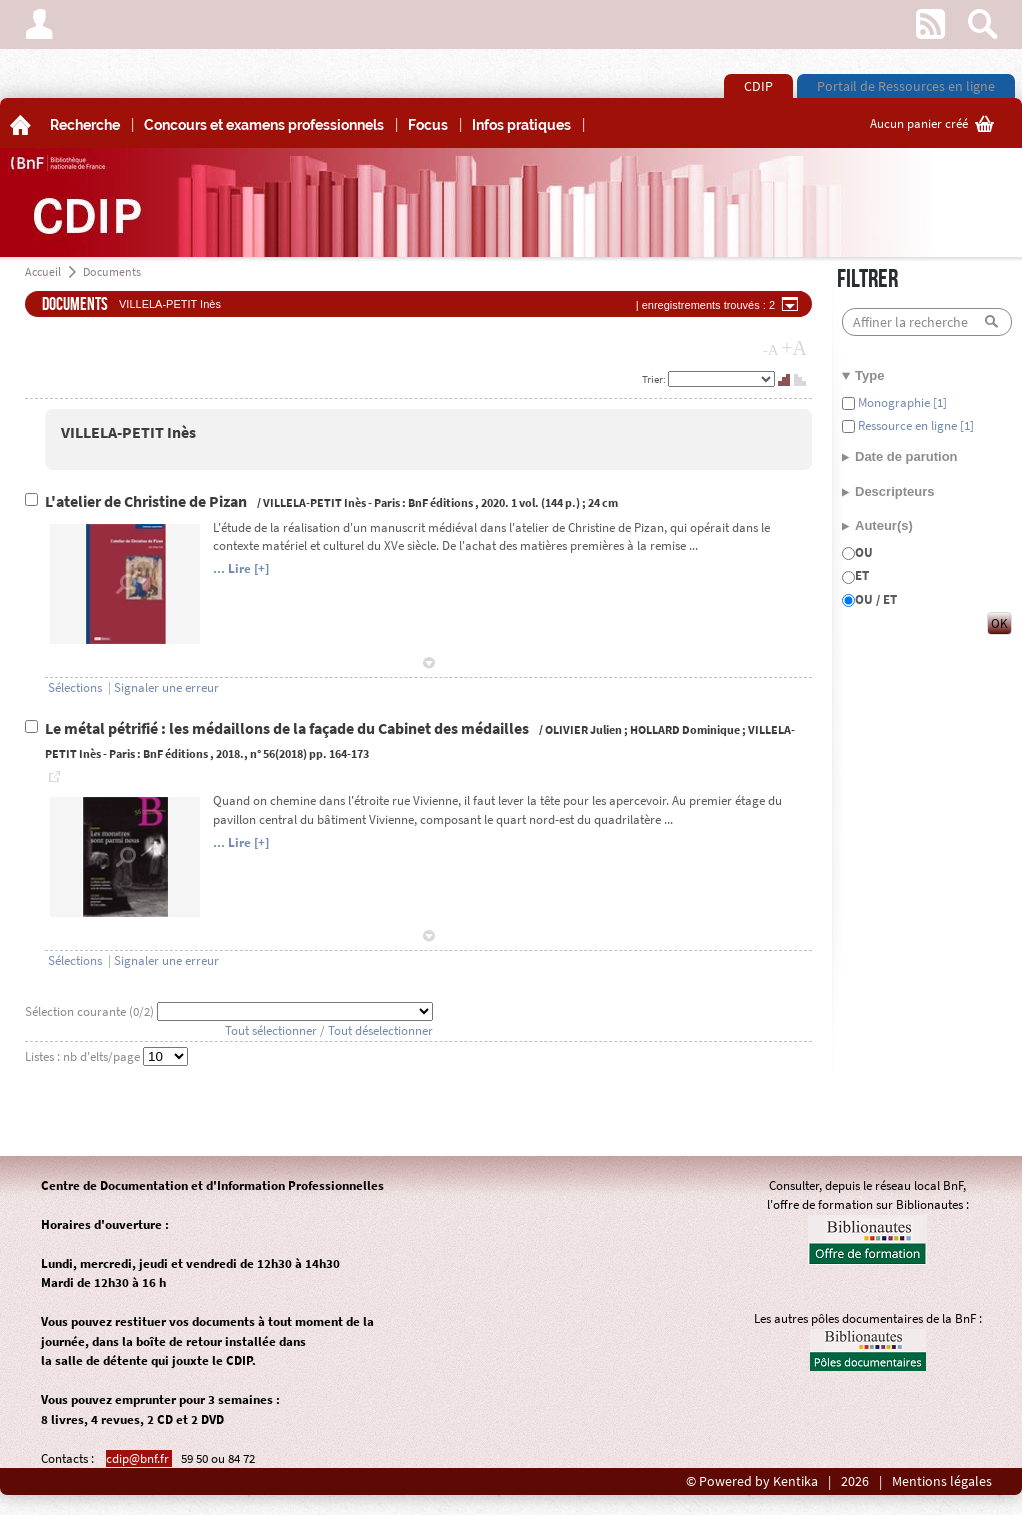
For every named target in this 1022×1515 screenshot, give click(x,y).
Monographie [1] (901, 402)
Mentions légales (942, 1481)
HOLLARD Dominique (685, 729)
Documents (112, 271)
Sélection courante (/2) (91, 1011)
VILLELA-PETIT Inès (128, 432)
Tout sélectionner (271, 1030)
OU (864, 552)
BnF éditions (440, 502)
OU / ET (876, 599)
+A (794, 348)
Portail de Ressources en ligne (906, 86)
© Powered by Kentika (752, 1481)
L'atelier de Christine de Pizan (147, 501)
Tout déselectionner (380, 1030)
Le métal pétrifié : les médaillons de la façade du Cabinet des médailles (288, 728)
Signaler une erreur (166, 687)
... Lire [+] (241, 568)
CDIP (758, 86)
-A (771, 350)
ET (862, 575)
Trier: (655, 379)
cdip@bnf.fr (139, 1458)
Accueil (43, 271)
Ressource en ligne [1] (914, 425)
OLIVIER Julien (583, 729)
